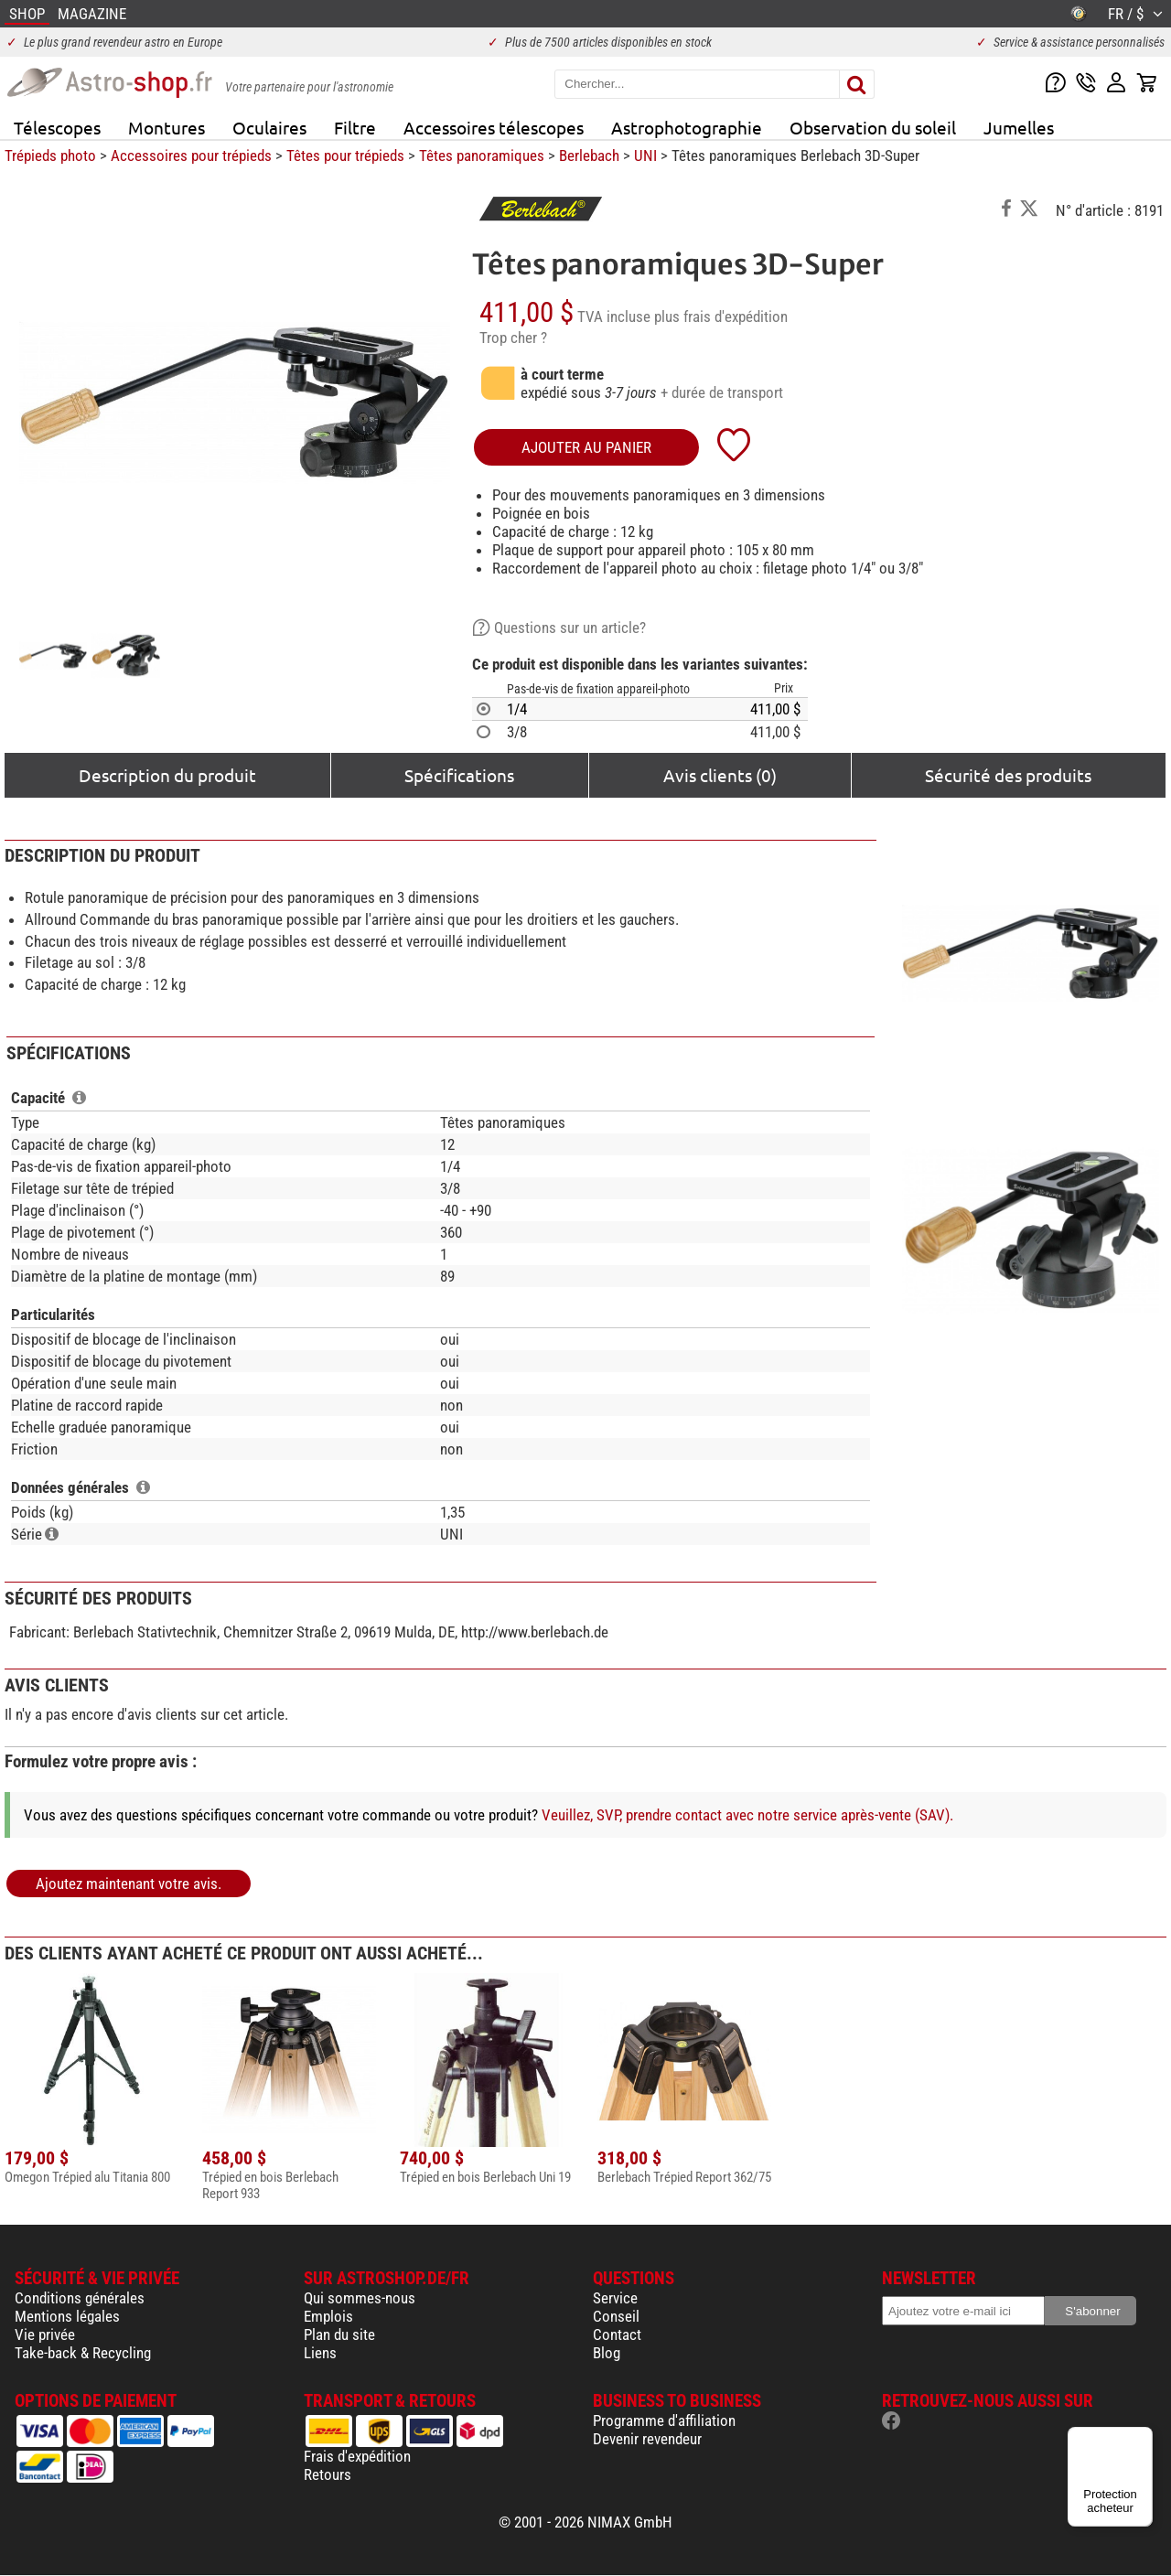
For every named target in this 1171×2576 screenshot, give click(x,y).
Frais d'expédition (357, 2456)
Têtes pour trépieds (345, 155)
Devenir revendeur (647, 2439)
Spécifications (459, 775)
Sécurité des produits (1008, 775)
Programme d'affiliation (664, 2420)
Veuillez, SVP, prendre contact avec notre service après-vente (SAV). (747, 1815)
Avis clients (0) (720, 775)
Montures (166, 127)
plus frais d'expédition (721, 316)
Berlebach (589, 155)
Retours (327, 2474)
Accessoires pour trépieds (191, 155)
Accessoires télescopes (493, 127)
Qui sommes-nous (359, 2298)
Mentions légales (67, 2316)
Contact (617, 2334)
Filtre (355, 127)
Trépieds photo (50, 155)
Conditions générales (80, 2298)
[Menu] (1142, 2438)
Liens (320, 2353)
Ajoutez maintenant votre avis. (128, 1883)
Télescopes (57, 127)
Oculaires (269, 127)
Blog (606, 2353)
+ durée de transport (722, 392)
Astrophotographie (686, 127)
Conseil (616, 2316)
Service (615, 2298)
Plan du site (339, 2334)
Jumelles (1018, 127)
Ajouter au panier (586, 447)
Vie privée (45, 2334)
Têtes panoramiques (481, 155)
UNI (645, 155)
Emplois (328, 2316)
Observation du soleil (873, 127)
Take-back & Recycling (83, 2353)
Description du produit (167, 775)
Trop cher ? (513, 337)
